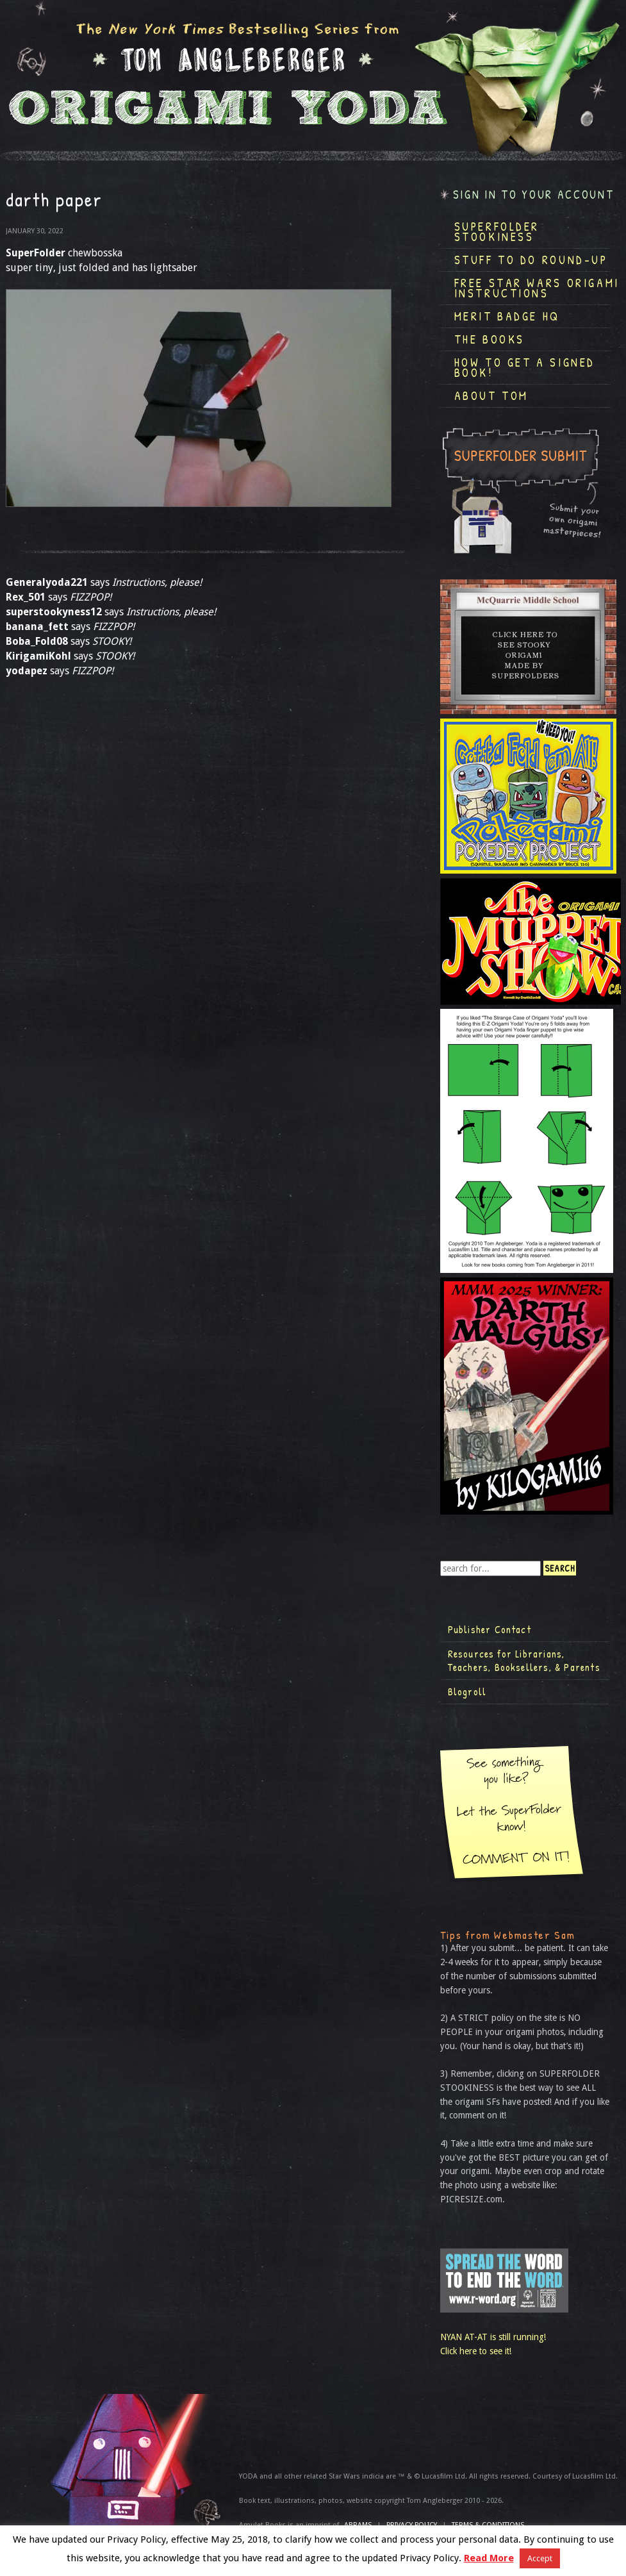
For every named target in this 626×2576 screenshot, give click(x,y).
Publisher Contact (489, 1629)
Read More (489, 2558)
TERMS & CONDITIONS (488, 2525)
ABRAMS (358, 2525)
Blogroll (467, 1691)
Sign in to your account (533, 195)
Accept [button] (539, 2558)
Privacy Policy (411, 2525)
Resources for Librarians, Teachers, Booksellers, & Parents (524, 1661)
